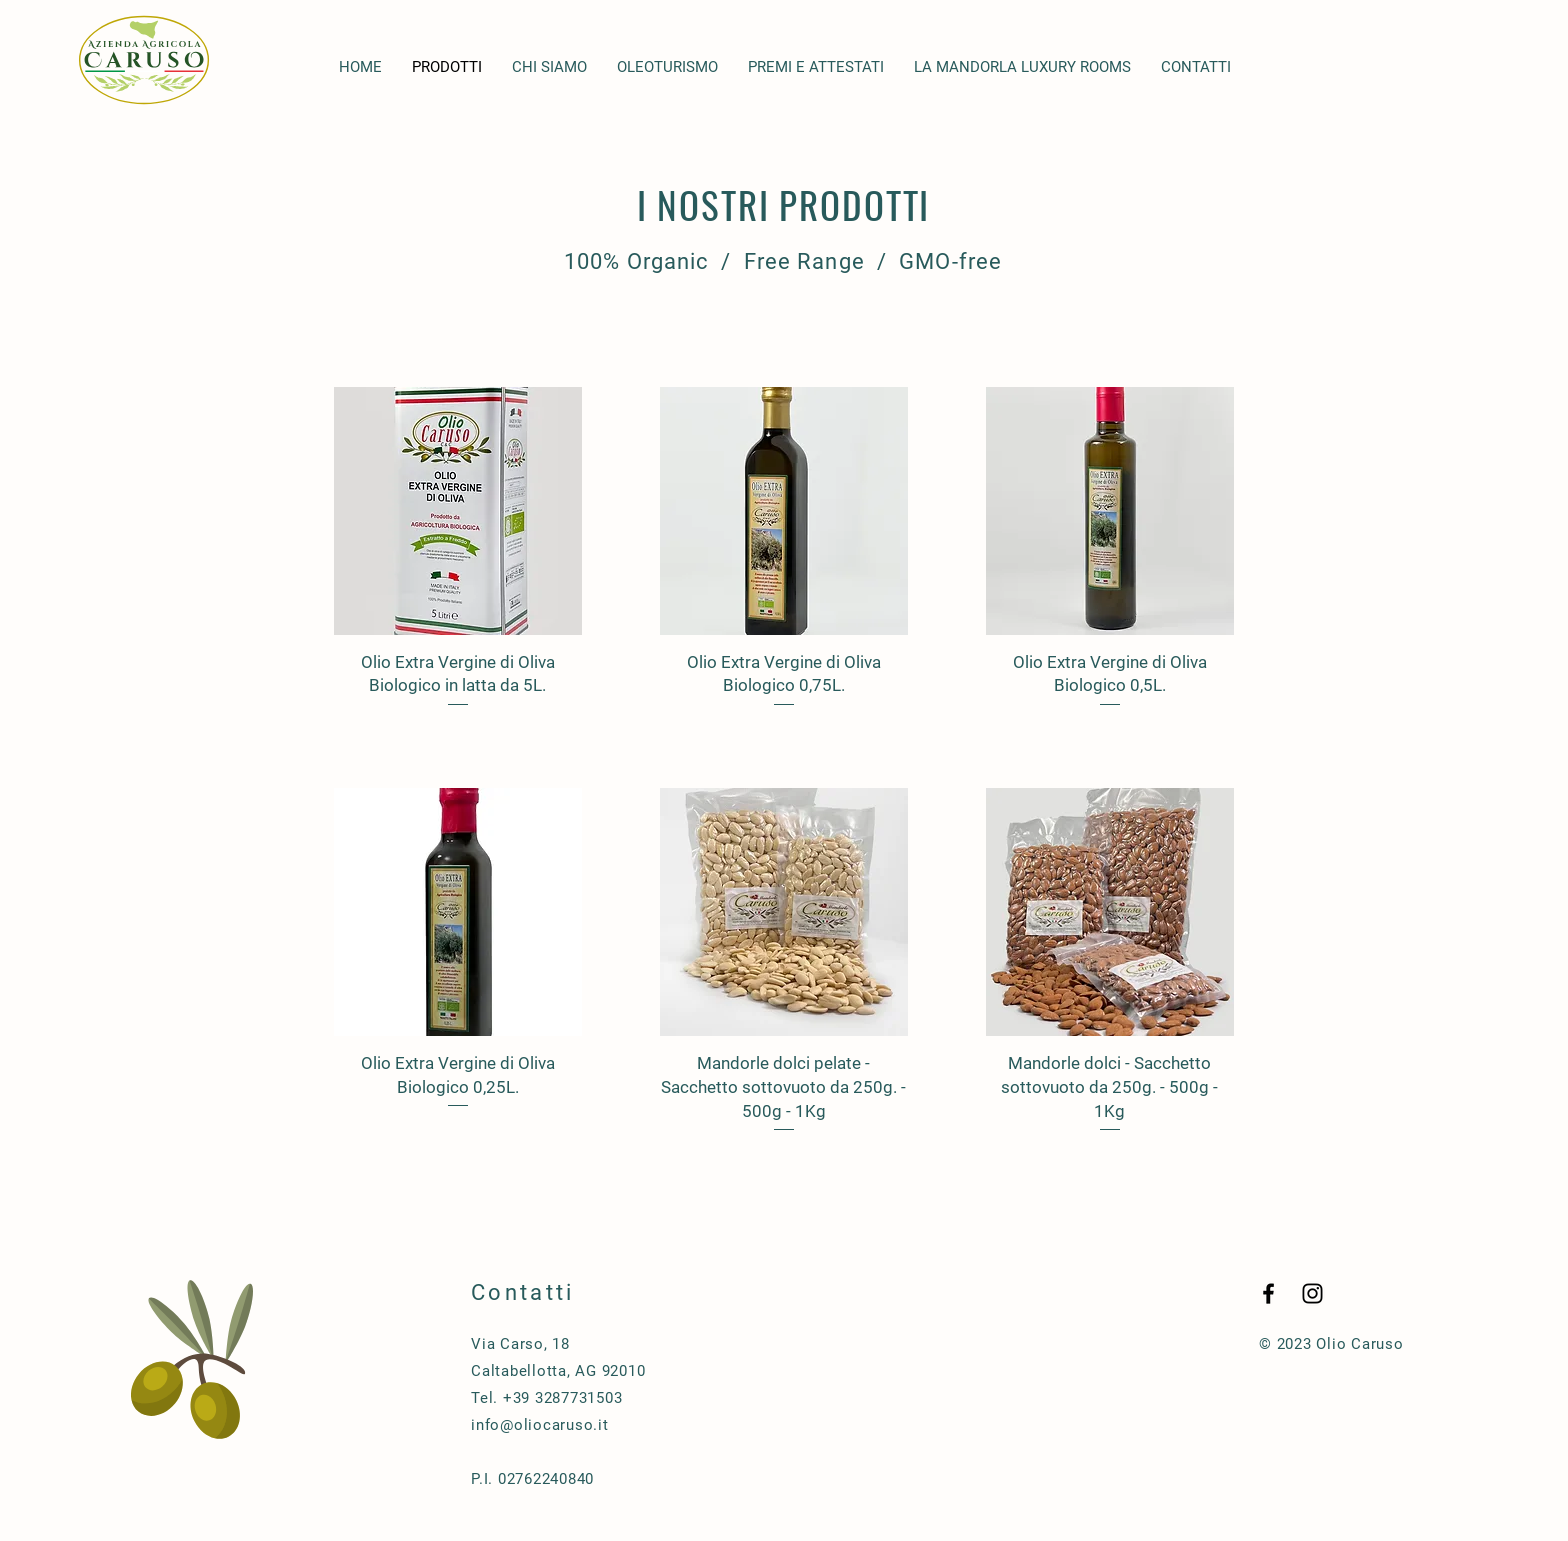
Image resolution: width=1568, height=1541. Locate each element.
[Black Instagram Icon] (1312, 1293)
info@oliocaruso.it (540, 1425)
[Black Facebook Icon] (1268, 1293)
